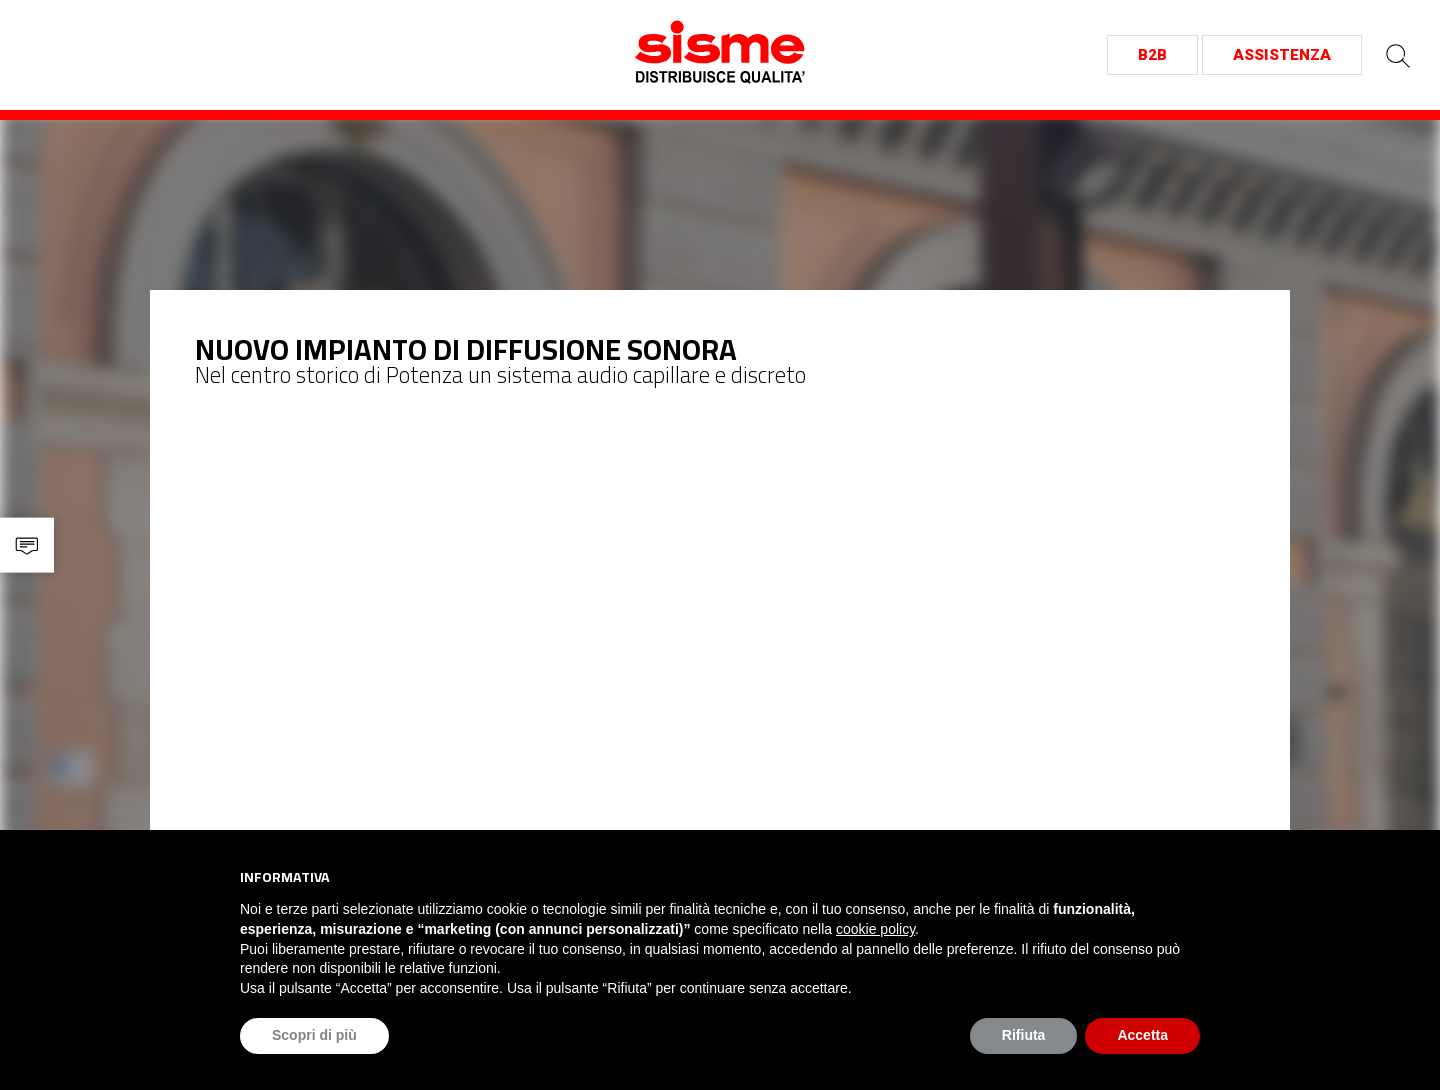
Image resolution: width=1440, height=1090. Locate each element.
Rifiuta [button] (1024, 1035)
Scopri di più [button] (314, 1035)
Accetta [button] (1142, 1035)
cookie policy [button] (875, 929)
